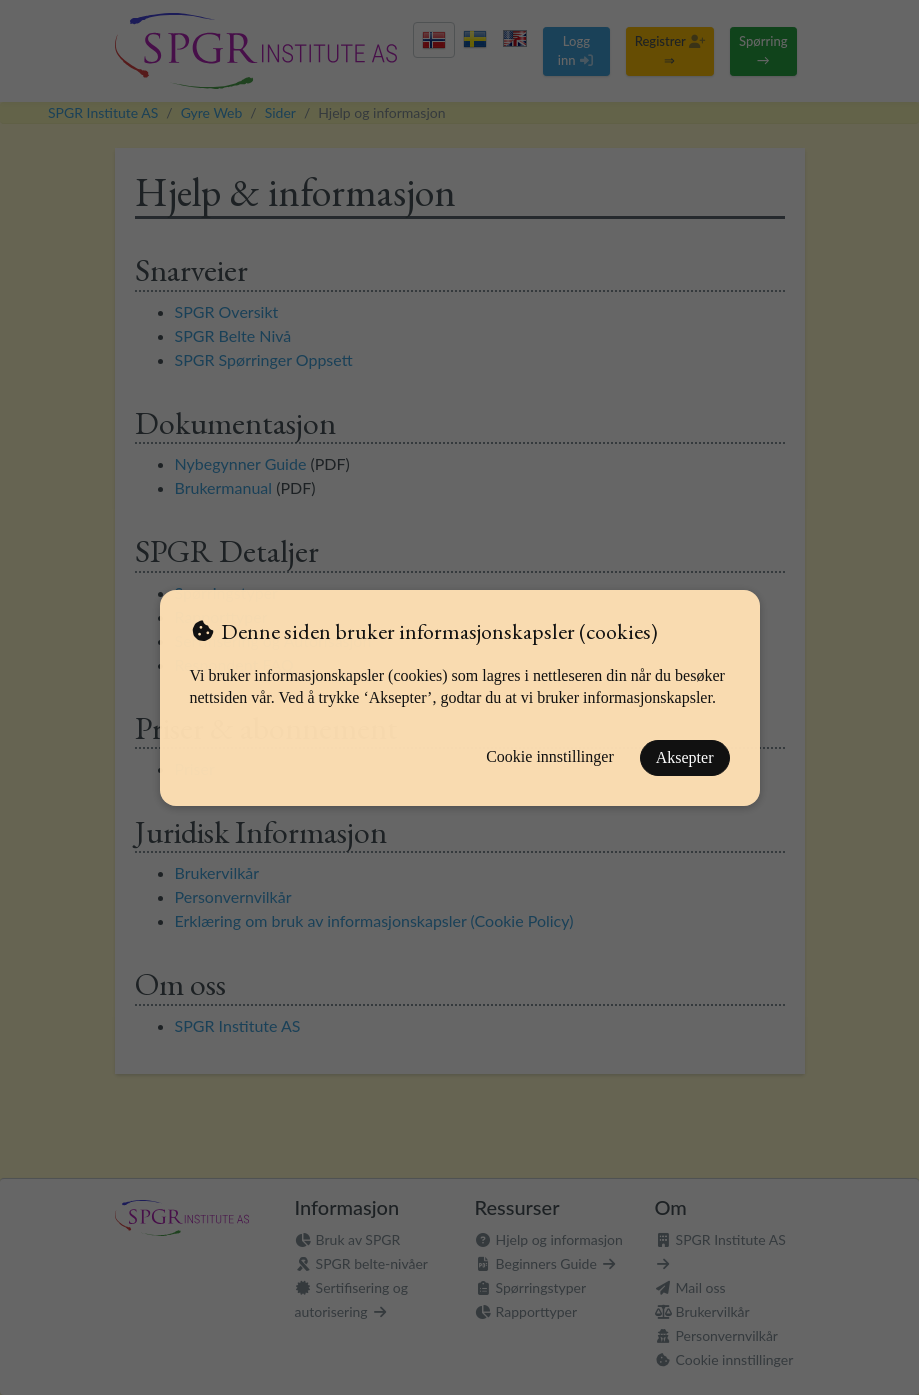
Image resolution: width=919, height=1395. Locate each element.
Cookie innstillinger (550, 756)
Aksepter (685, 757)
